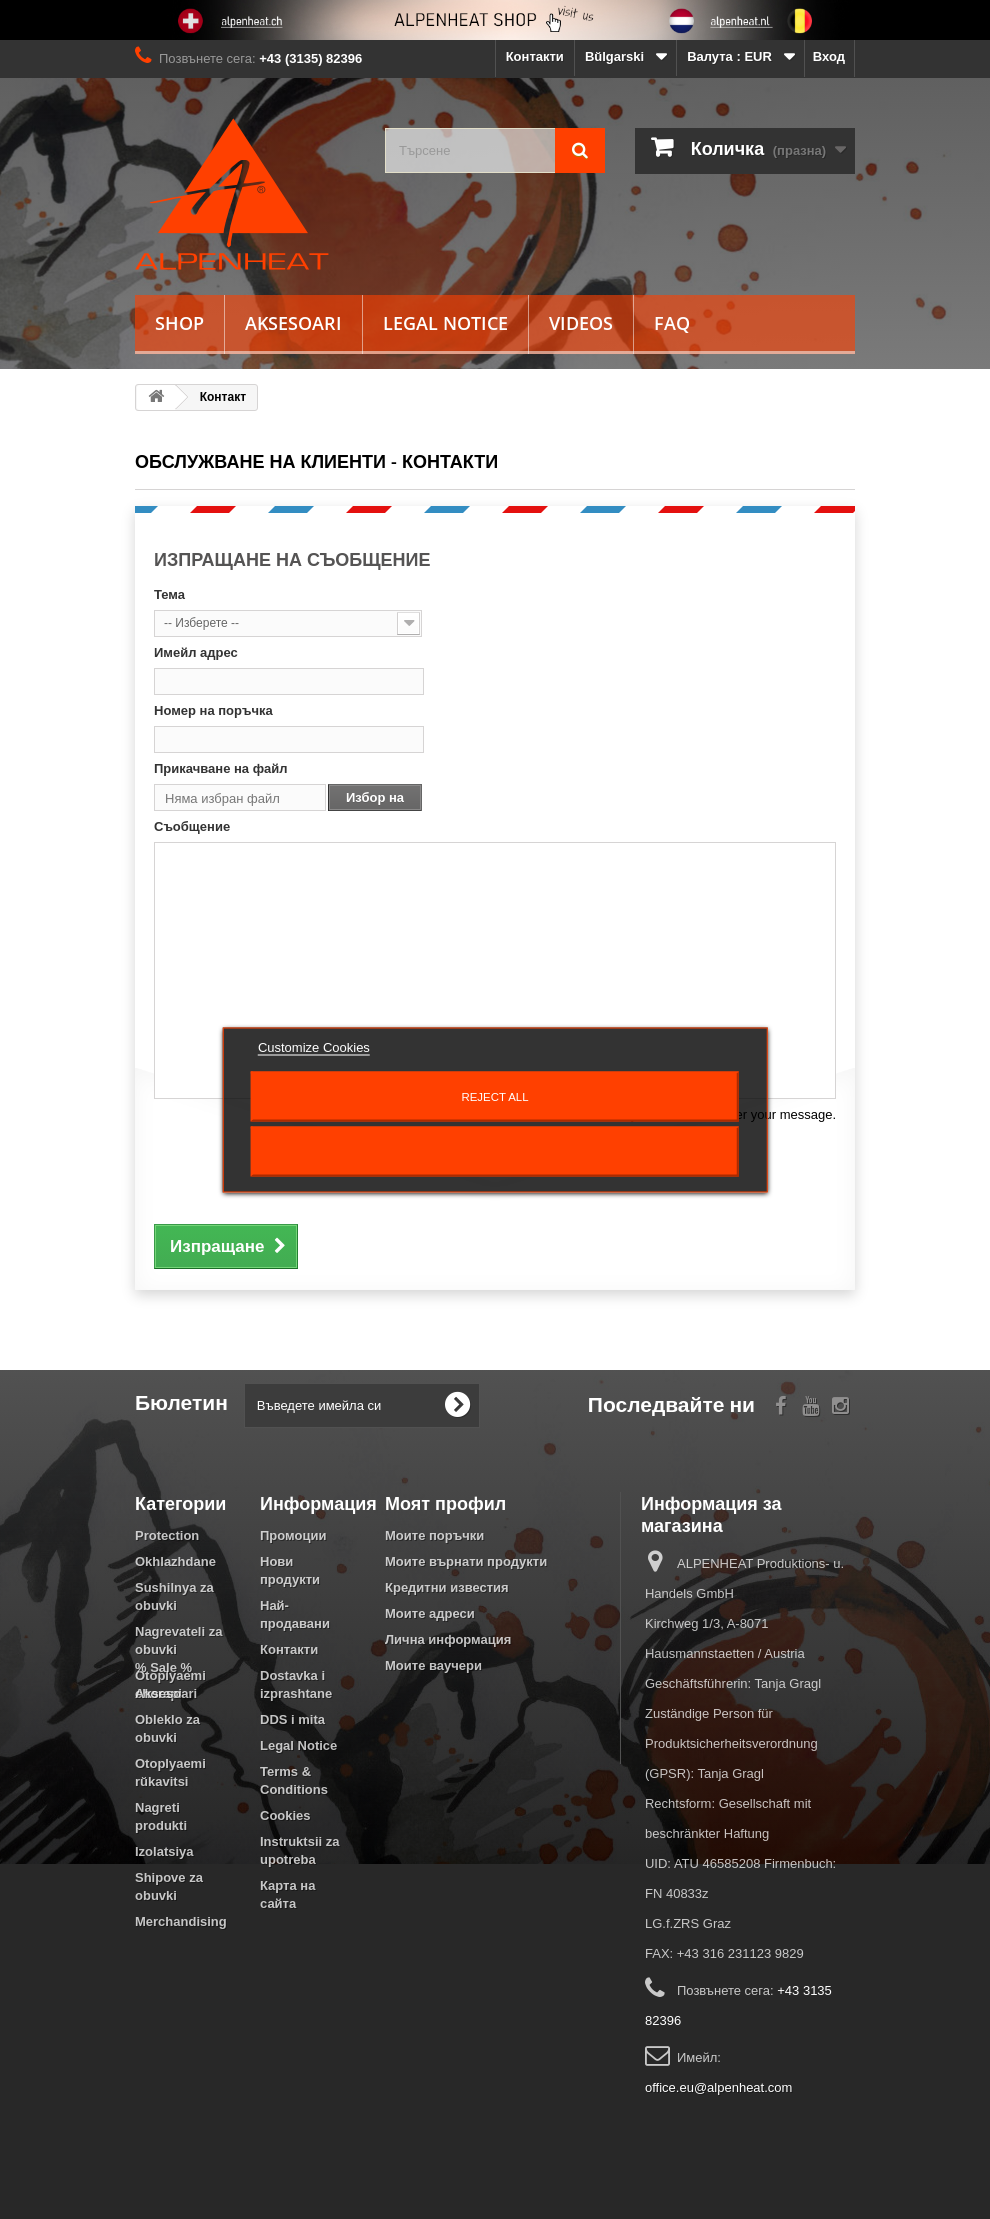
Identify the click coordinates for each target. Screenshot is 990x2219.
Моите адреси (430, 1613)
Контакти (535, 56)
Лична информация (448, 1639)
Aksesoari (293, 323)
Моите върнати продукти (466, 1561)
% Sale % (163, 1956)
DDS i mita (292, 1719)
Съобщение (192, 826)
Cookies (285, 1815)
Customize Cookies (314, 1046)
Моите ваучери (433, 1665)
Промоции (293, 1535)
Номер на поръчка (213, 710)
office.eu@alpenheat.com (718, 2087)
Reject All (494, 1096)
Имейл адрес (196, 652)
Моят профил (445, 1503)
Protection (167, 1535)
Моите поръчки (434, 1535)
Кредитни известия (447, 1587)
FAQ (672, 323)
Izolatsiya (164, 1851)
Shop (179, 323)
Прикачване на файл (221, 768)
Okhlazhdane (175, 1561)
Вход (829, 56)
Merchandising (181, 1921)
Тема (169, 594)
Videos (581, 323)
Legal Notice (445, 323)
